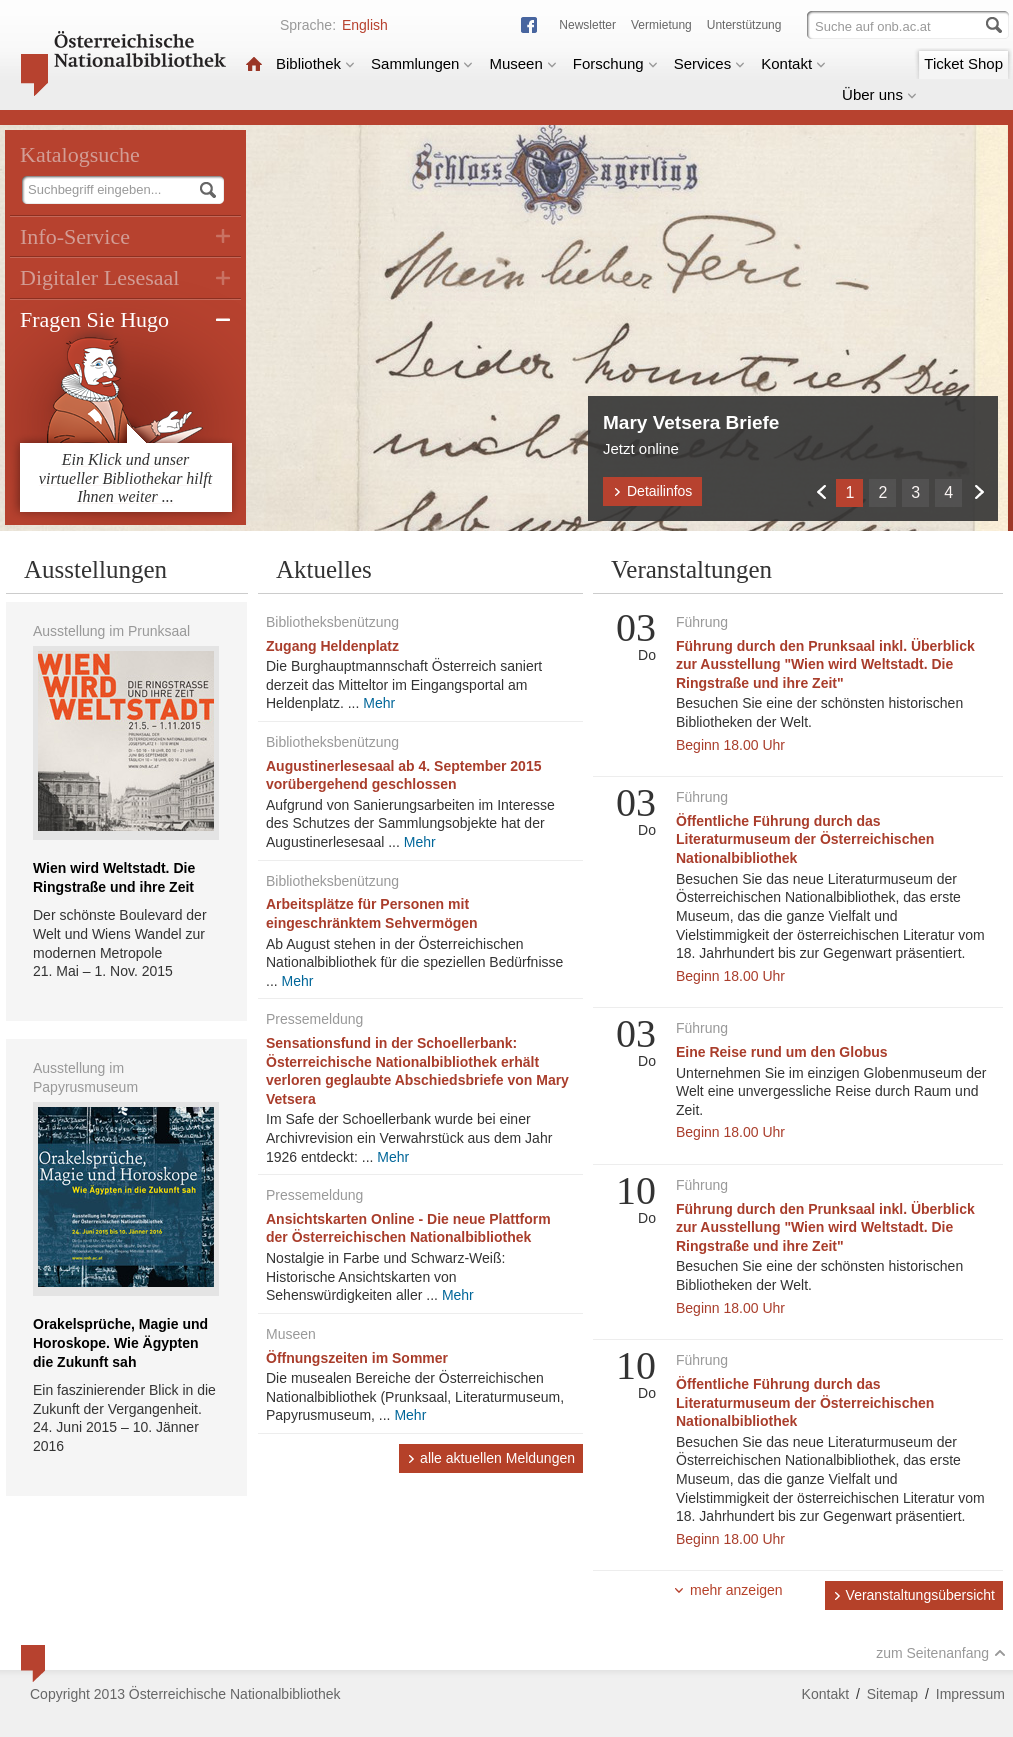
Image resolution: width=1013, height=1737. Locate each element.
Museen (522, 63)
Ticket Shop (963, 63)
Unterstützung (744, 25)
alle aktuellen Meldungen (491, 1458)
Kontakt (793, 63)
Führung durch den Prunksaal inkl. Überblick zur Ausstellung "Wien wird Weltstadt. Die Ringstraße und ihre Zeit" (825, 664)
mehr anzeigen (728, 1590)
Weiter (978, 491)
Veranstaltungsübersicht (914, 1595)
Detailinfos (652, 491)
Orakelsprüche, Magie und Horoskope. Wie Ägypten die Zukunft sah (120, 1342)
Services (710, 63)
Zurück (820, 491)
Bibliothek (315, 63)
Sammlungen (422, 63)
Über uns (879, 94)
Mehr (379, 703)
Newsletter (587, 25)
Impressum (970, 1694)
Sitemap (892, 1694)
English (365, 25)
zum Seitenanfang (941, 1653)
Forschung (615, 63)
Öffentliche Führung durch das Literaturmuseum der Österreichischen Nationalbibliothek (805, 839)
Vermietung (661, 25)
